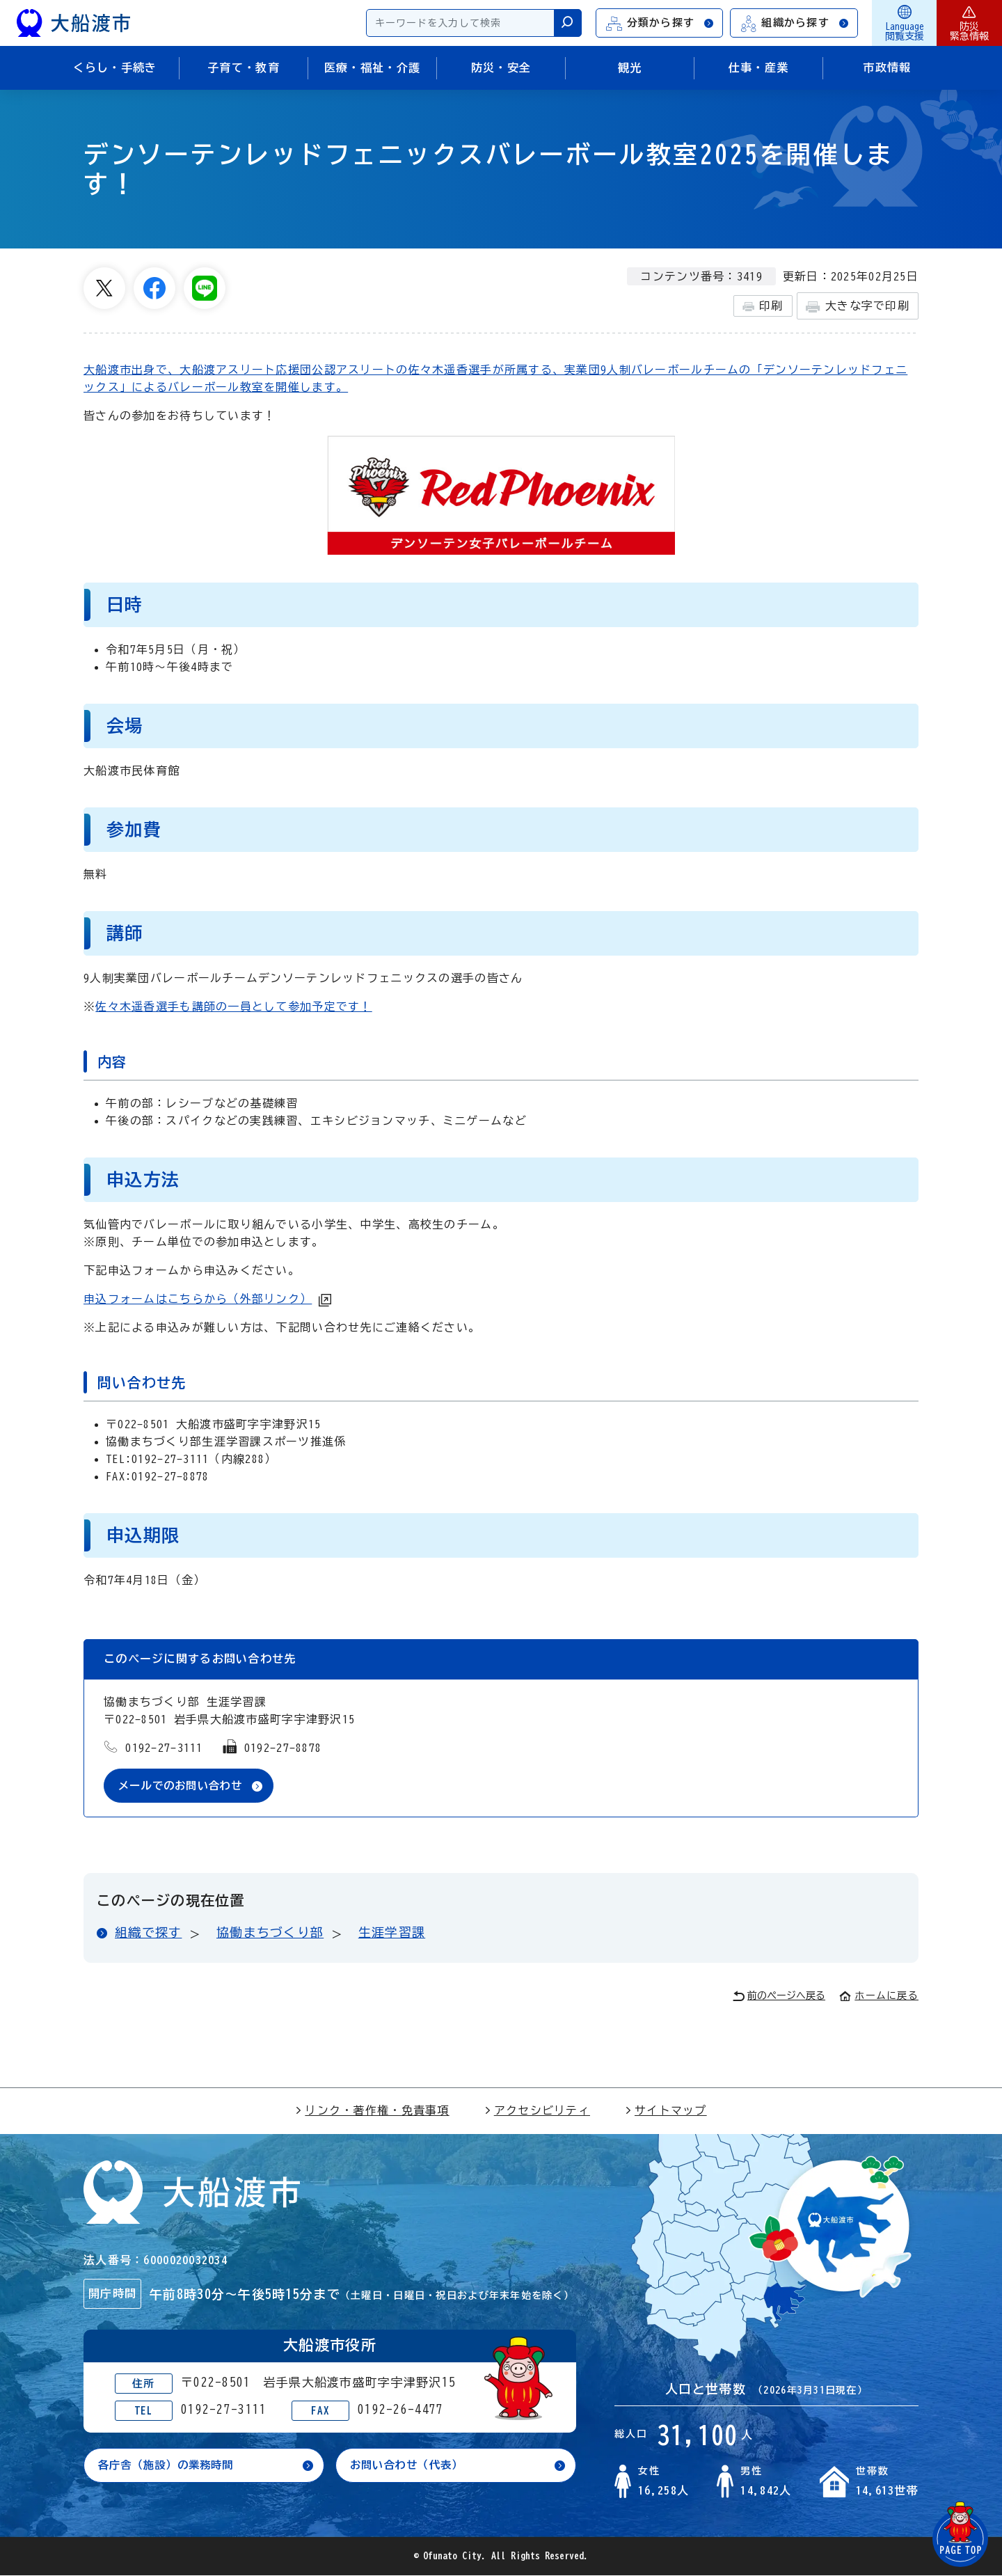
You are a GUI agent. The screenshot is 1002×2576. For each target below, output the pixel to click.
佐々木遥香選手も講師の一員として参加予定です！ (233, 1006)
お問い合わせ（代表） (410, 2466)
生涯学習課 (391, 1933)
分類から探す (660, 23)
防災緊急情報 (969, 23)
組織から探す (794, 23)
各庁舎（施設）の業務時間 (170, 2466)
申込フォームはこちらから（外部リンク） (198, 1298)
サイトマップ (666, 2111)
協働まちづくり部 (270, 1933)
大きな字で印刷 (857, 306)
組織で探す (148, 1933)
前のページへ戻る (779, 1997)
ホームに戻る (878, 1996)
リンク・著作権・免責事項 (372, 2111)
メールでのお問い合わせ (184, 1786)
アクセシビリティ (537, 2111)
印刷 (763, 306)
